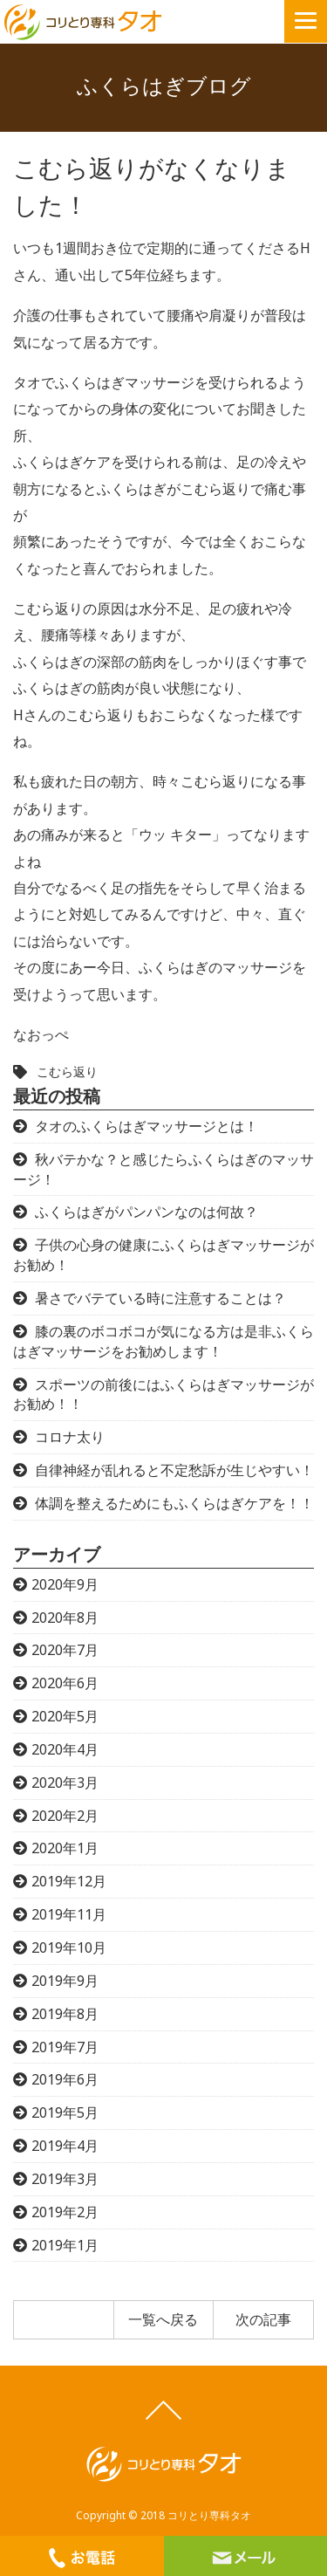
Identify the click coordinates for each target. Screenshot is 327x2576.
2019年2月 (65, 2212)
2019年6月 (65, 2079)
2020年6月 (65, 1683)
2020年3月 (65, 1782)
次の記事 (263, 2319)
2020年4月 (65, 1749)
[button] (305, 21)
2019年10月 (68, 1947)
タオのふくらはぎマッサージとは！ (146, 1126)
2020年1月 (65, 1848)
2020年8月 (65, 1617)
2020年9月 (65, 1584)
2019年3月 (65, 2178)
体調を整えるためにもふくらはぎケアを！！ (174, 1503)
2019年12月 (68, 1881)
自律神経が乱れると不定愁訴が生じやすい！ (174, 1470)
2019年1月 (65, 2245)
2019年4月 (65, 2145)
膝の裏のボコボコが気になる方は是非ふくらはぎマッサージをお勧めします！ (163, 1341)
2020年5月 (65, 1716)
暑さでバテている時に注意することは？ (160, 1298)
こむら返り (67, 1071)
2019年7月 (65, 2047)
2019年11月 (68, 1914)
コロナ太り (70, 1436)
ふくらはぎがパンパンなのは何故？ (146, 1211)
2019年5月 (65, 2112)
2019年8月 (65, 2013)
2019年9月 (65, 1980)
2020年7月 (65, 1649)
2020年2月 (65, 1815)
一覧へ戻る (163, 2319)
